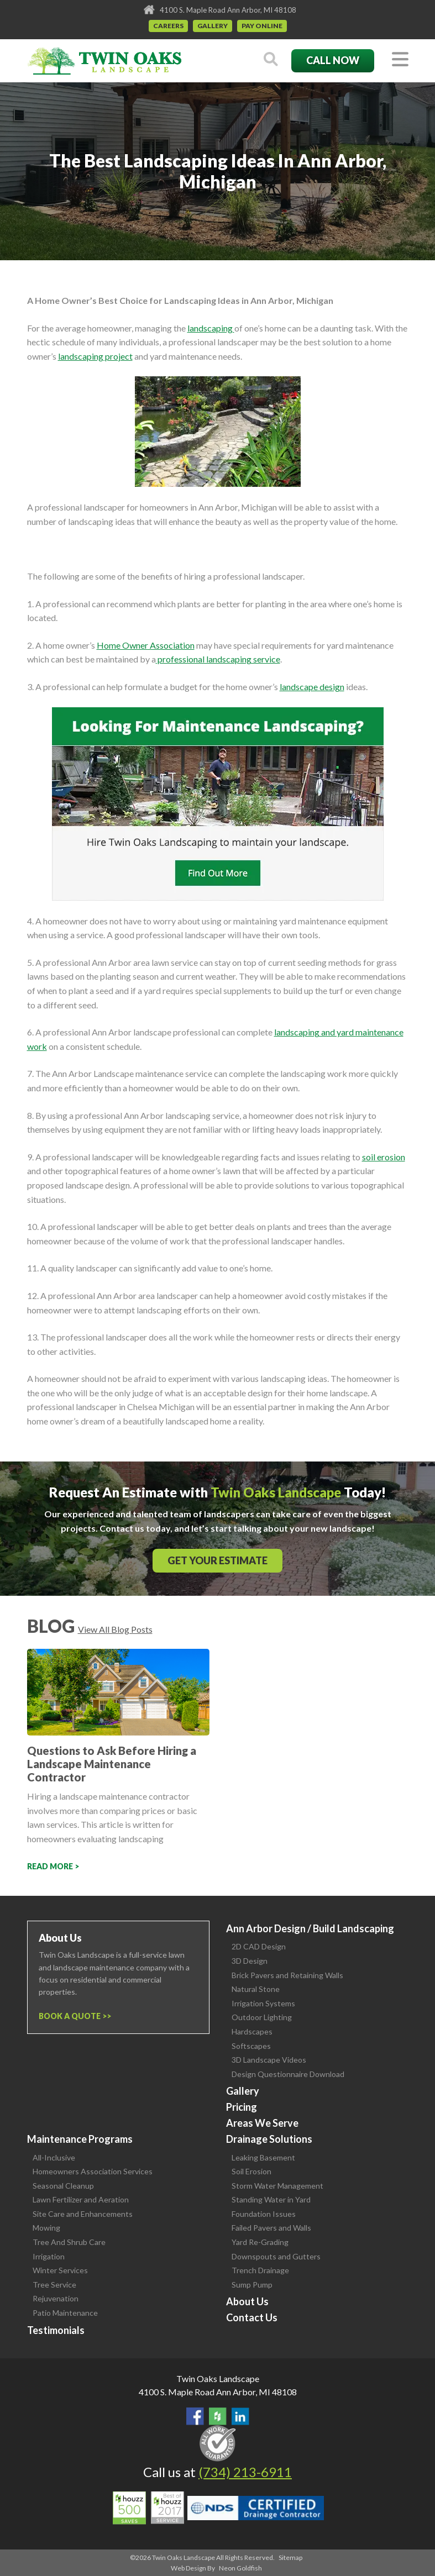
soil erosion (383, 1157)
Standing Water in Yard (271, 2199)
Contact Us (251, 2317)
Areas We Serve (262, 2123)
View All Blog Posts (115, 1629)
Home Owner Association (146, 645)
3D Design (250, 1960)
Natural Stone (256, 1989)
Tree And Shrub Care (69, 2242)
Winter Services (60, 2270)
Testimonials (56, 2330)
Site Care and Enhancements (83, 2213)
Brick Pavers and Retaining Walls (287, 1975)
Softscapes (251, 2046)
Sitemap (290, 2557)
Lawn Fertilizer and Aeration (81, 2199)
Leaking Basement (263, 2157)
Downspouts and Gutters (276, 2256)
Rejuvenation (55, 2298)
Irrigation (49, 2256)
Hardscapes (252, 2031)
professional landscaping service (218, 659)
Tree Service (54, 2284)
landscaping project (95, 356)
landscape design (312, 686)
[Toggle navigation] (400, 60)
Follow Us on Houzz (218, 2416)
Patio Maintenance (65, 2312)
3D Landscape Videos (269, 2059)
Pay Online (262, 26)
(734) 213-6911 (245, 2472)
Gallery (212, 26)
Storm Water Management (277, 2185)
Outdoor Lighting (262, 2017)
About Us (247, 2301)
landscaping (210, 328)
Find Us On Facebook (195, 2416)
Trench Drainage (260, 2270)
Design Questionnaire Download (288, 2074)
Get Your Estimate (217, 1560)
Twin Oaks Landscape (217, 2378)
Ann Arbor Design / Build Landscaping (310, 1928)
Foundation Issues (264, 2213)
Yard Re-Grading (260, 2242)
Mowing (46, 2227)
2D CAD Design (259, 1946)
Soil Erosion (251, 2171)
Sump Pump (252, 2284)
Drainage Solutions (269, 2139)
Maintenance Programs (80, 2139)
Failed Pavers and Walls (271, 2227)
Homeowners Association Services (93, 2171)
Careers (168, 26)
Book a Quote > (73, 2016)
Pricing (241, 2107)
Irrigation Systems (263, 2003)
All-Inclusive (54, 2157)
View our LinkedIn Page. (240, 2416)
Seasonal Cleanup (63, 2185)
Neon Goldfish (240, 2568)
